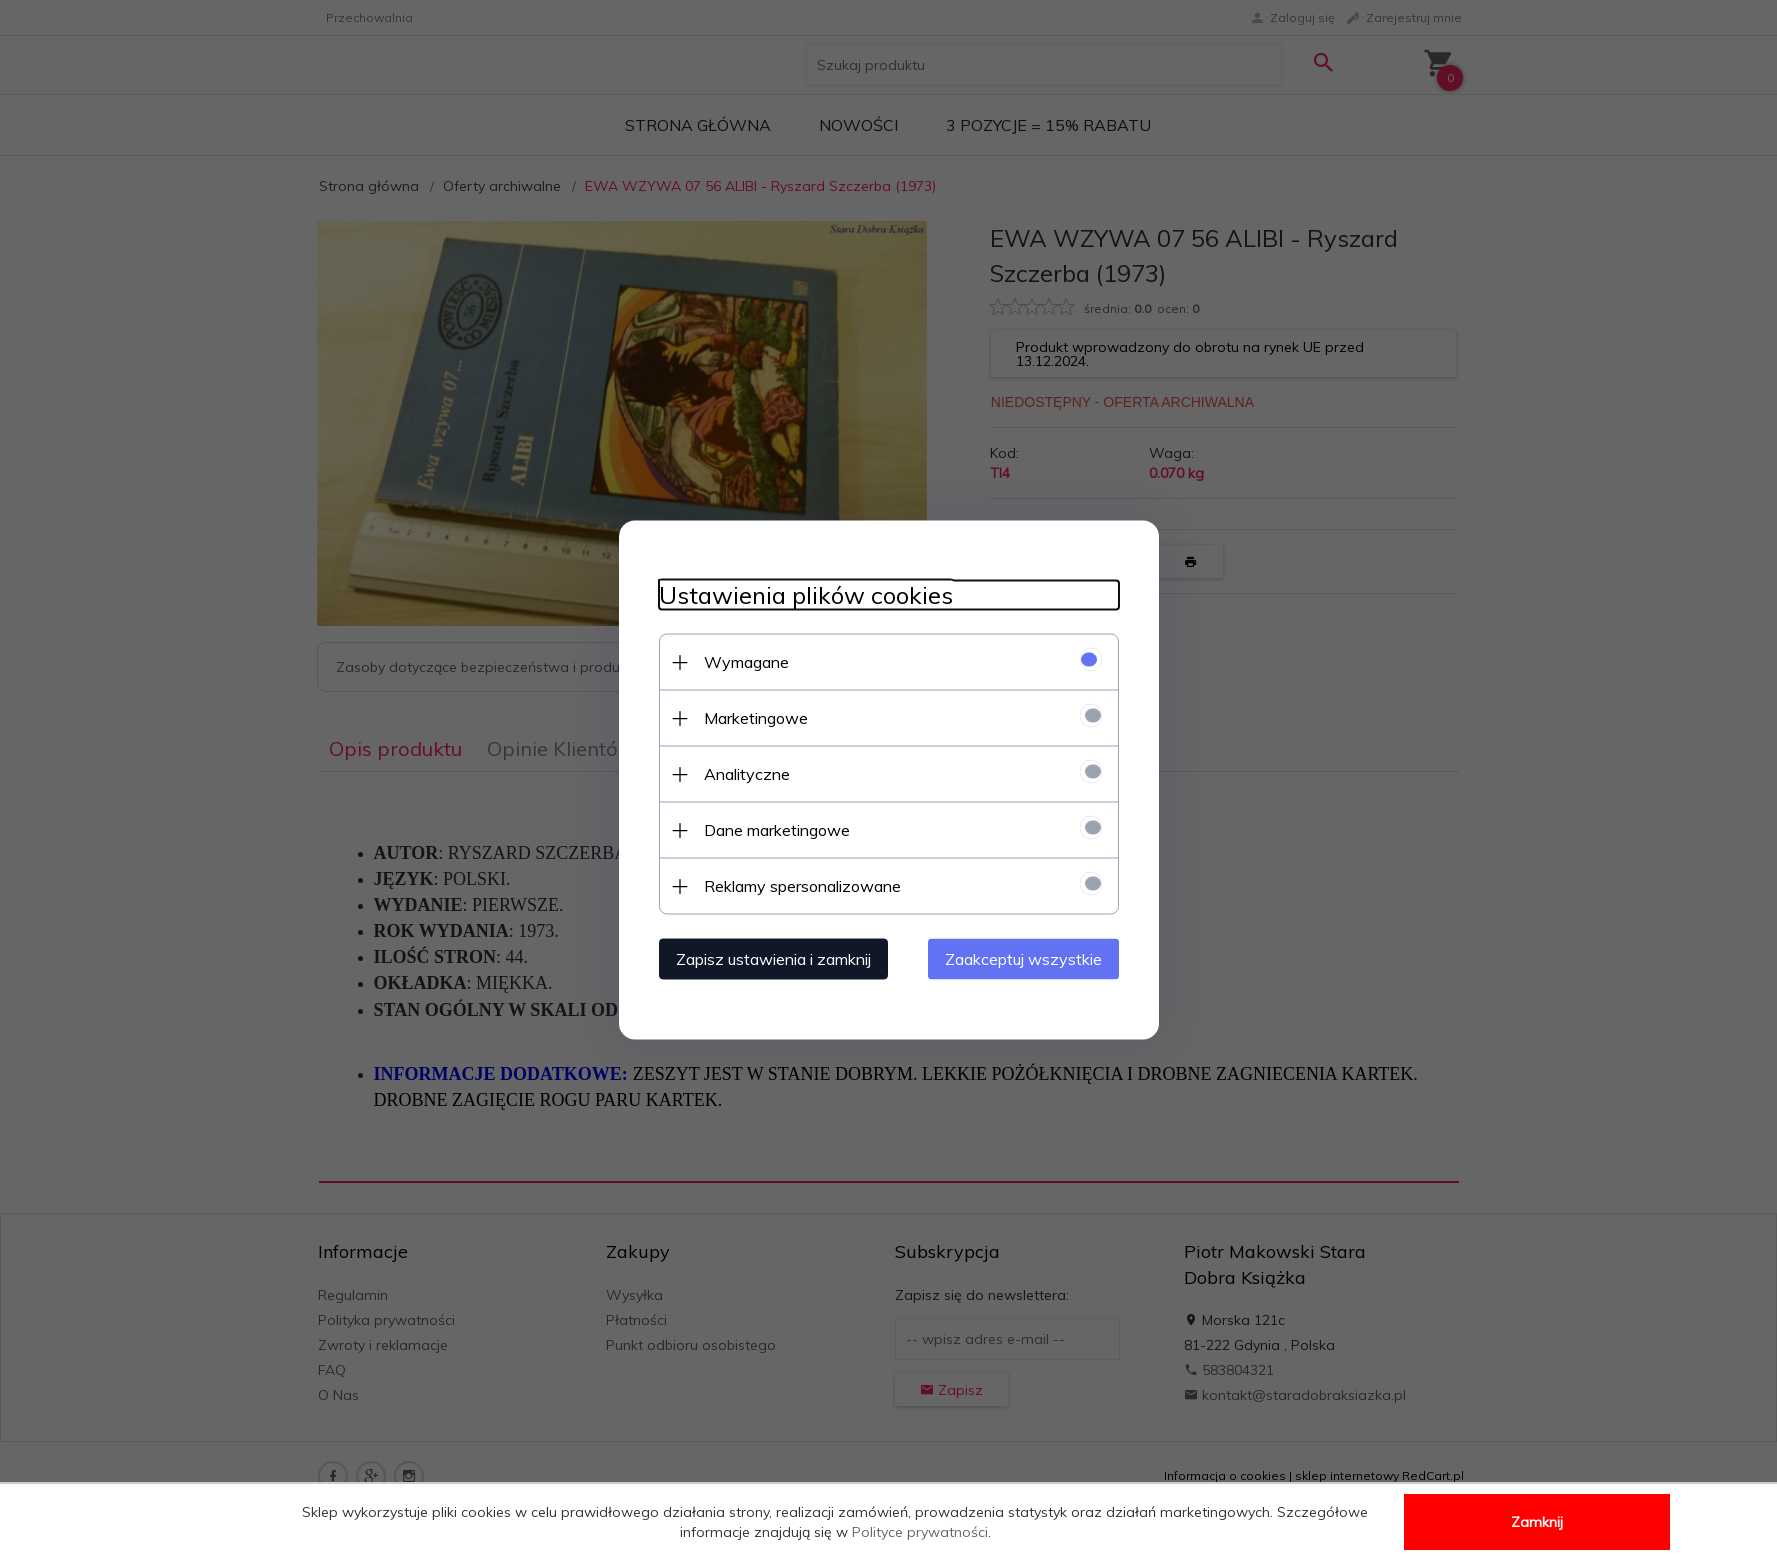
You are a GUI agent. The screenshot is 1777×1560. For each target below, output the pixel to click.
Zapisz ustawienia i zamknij (773, 959)
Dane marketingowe (777, 830)
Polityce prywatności (920, 1532)
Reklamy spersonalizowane (802, 886)
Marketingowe (756, 718)
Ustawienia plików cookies (806, 595)
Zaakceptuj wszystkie (1023, 959)
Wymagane (746, 662)
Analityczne (747, 774)
